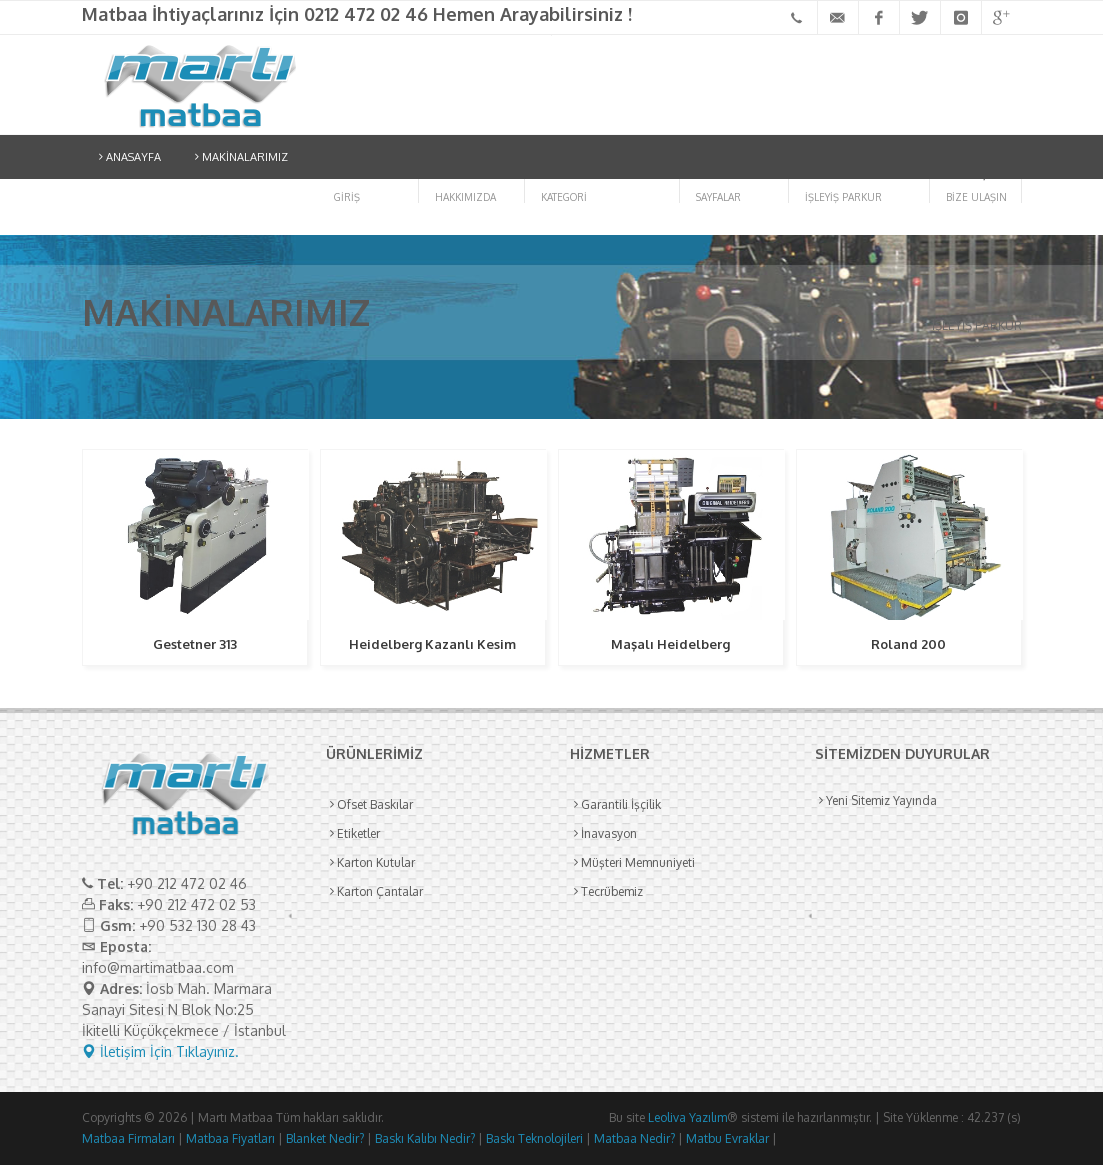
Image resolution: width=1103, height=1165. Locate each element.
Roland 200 (908, 644)
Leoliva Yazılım (687, 1117)
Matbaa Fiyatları (229, 1138)
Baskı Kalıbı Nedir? (423, 1138)
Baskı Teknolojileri (533, 1138)
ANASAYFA (130, 157)
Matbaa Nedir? (633, 1138)
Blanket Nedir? (323, 1138)
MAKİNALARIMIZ (241, 157)
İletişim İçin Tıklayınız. (160, 1051)
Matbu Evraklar (726, 1138)
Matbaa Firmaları (128, 1138)
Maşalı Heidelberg (670, 644)
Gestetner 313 (195, 644)
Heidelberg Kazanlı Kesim (432, 644)
